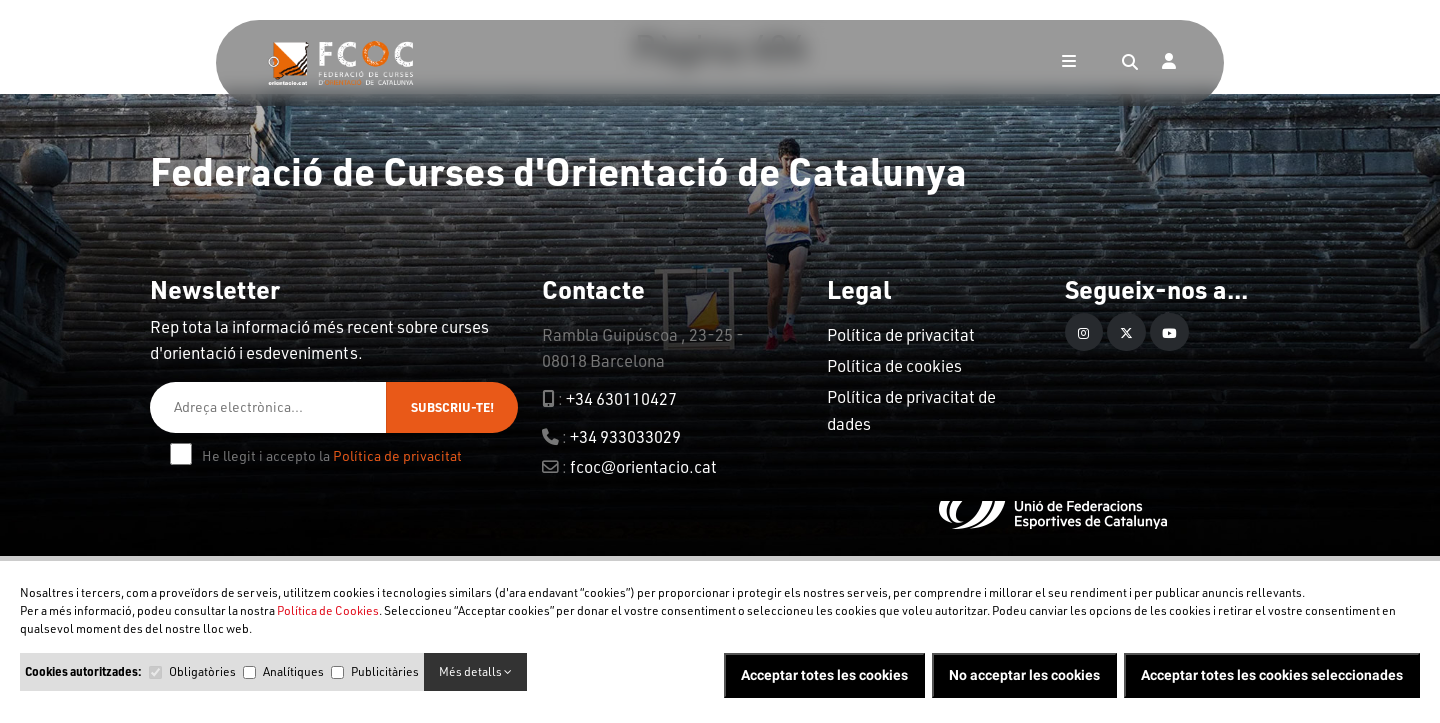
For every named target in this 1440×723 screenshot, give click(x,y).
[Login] (1169, 63)
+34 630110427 (621, 398)
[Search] (1130, 63)
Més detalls (475, 671)
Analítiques (293, 671)
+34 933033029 (625, 436)
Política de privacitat (397, 455)
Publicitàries (385, 671)
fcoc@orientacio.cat (643, 466)
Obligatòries (202, 671)
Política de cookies (894, 365)
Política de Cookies (328, 610)
